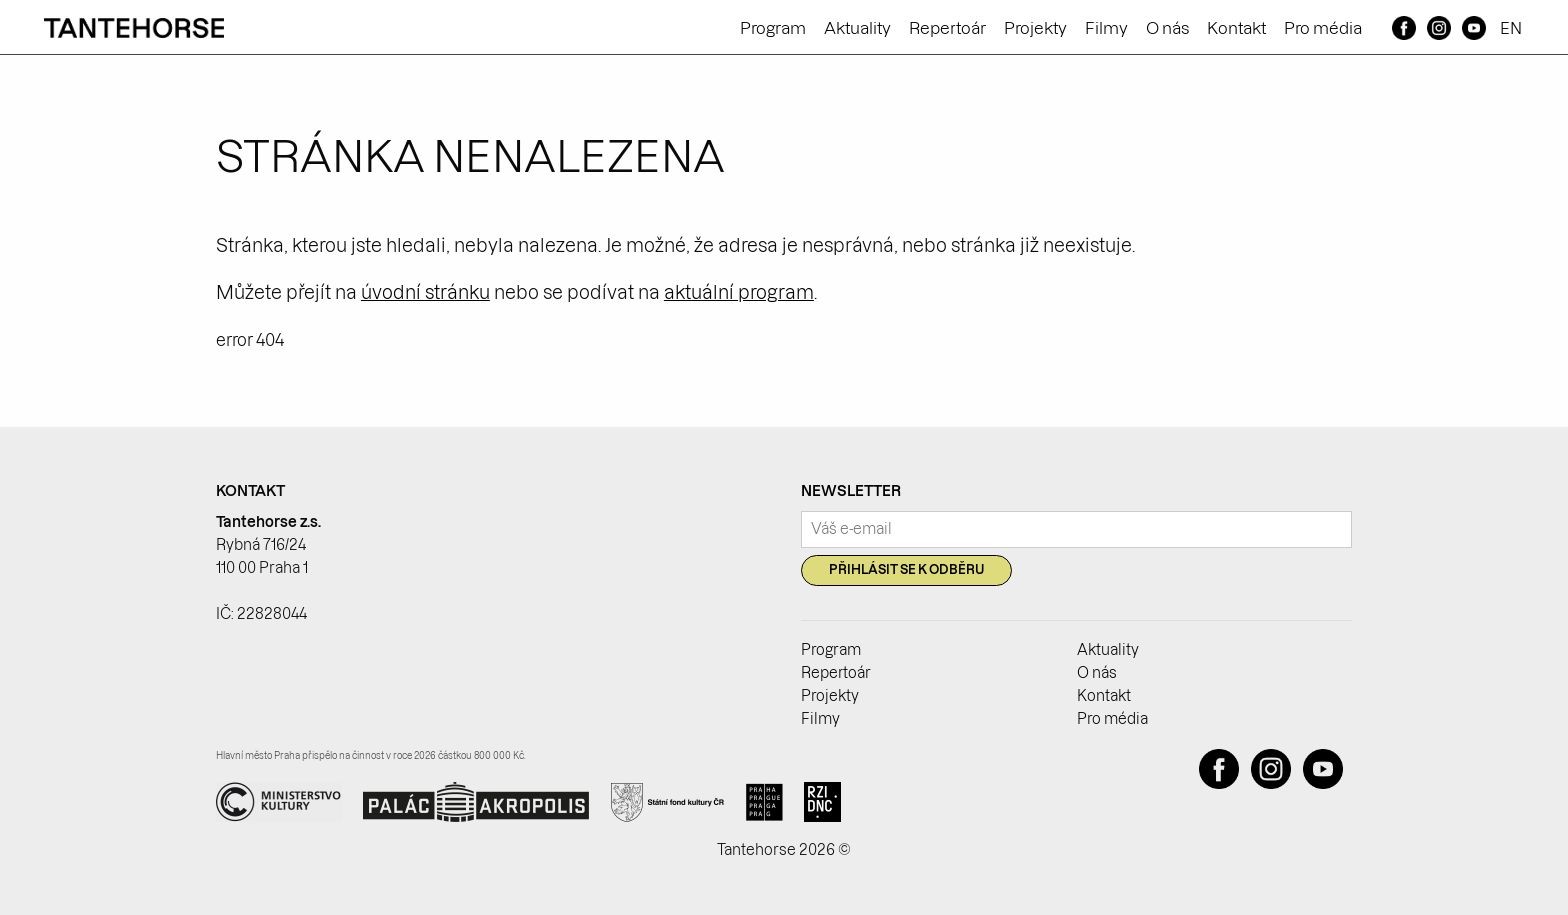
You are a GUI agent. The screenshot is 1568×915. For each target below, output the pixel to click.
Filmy (1106, 28)
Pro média (1323, 28)
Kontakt (1236, 28)
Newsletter (851, 491)
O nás (1167, 28)
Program (773, 28)
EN (1511, 28)
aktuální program (739, 292)
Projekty (1035, 28)
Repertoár (947, 28)
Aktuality (857, 28)
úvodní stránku (425, 292)
